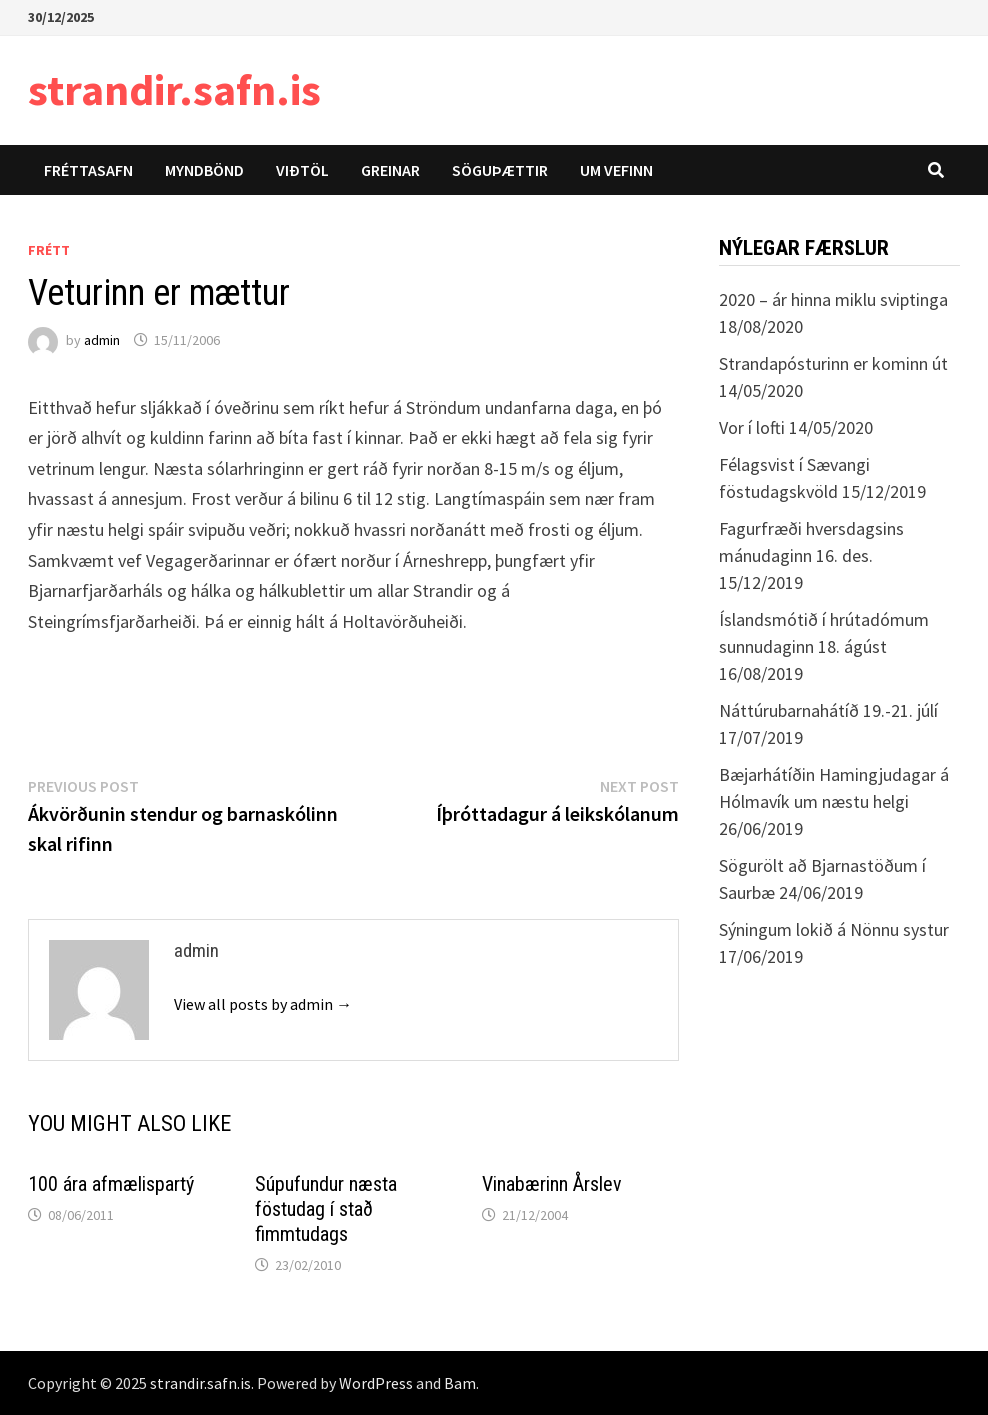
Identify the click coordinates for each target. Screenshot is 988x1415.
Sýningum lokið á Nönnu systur (834, 929)
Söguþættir (500, 170)
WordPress (376, 1383)
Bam (460, 1383)
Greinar (390, 170)
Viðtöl (302, 170)
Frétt (49, 250)
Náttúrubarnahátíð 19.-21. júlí (828, 710)
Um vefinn (616, 170)
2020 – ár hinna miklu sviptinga (833, 299)
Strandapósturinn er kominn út (833, 363)
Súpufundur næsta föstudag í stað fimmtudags (326, 1209)
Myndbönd (204, 170)
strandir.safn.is (174, 89)
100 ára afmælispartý (111, 1184)
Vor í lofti (752, 427)
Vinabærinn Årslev (552, 1184)
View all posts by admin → (263, 1004)
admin (102, 340)
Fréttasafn (88, 170)
